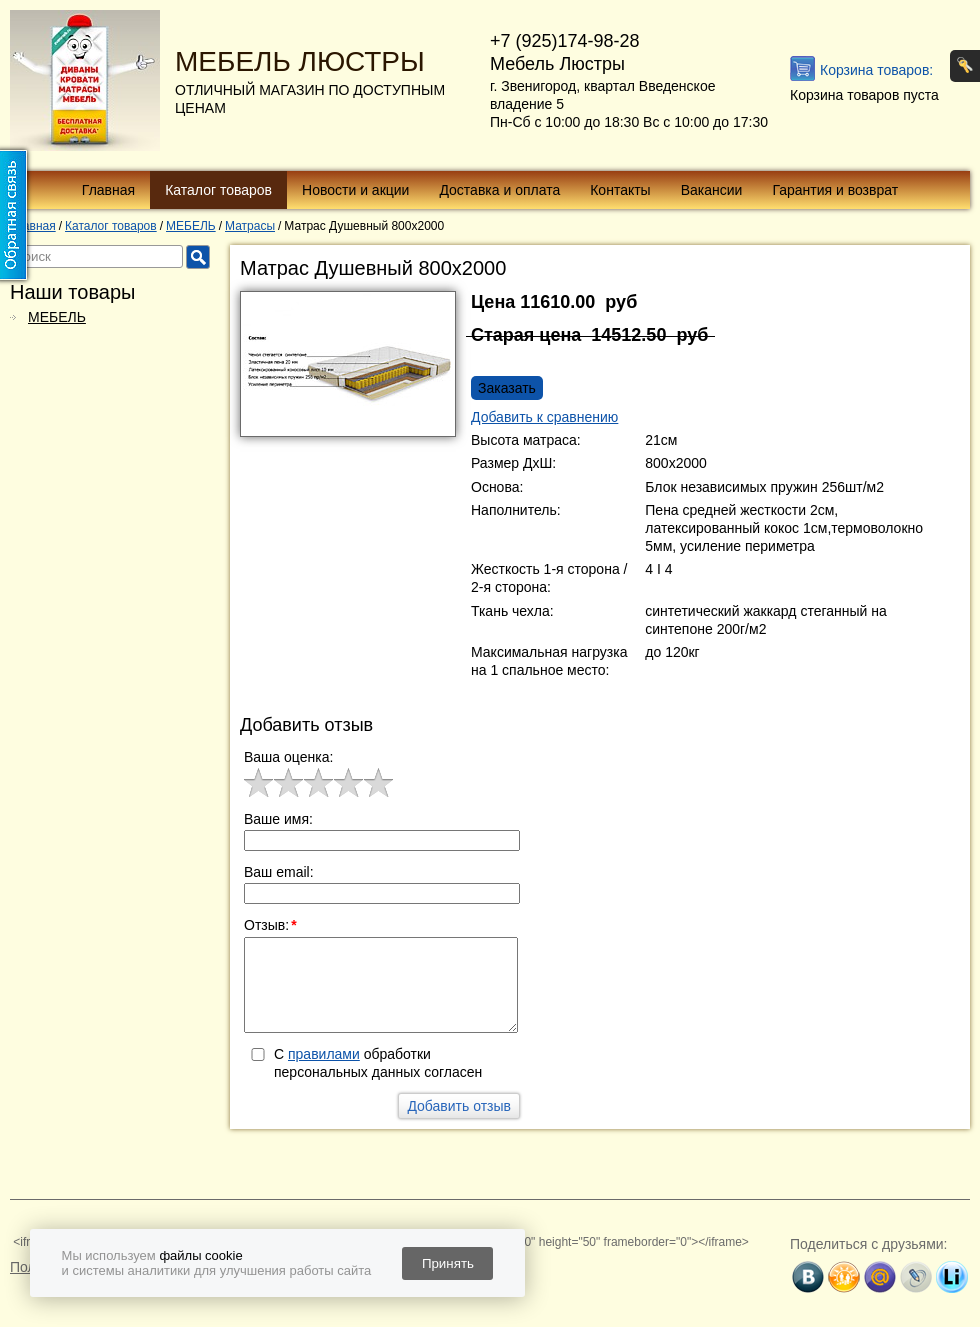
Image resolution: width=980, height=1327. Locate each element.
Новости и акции (355, 190)
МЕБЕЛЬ (57, 317)
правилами (324, 1054)
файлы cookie (200, 1255)
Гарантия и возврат (835, 190)
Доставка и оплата (499, 190)
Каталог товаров (218, 190)
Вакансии (712, 190)
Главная (108, 190)
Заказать (507, 388)
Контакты (620, 190)
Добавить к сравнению (544, 417)
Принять (448, 1263)
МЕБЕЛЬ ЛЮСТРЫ (300, 61)
